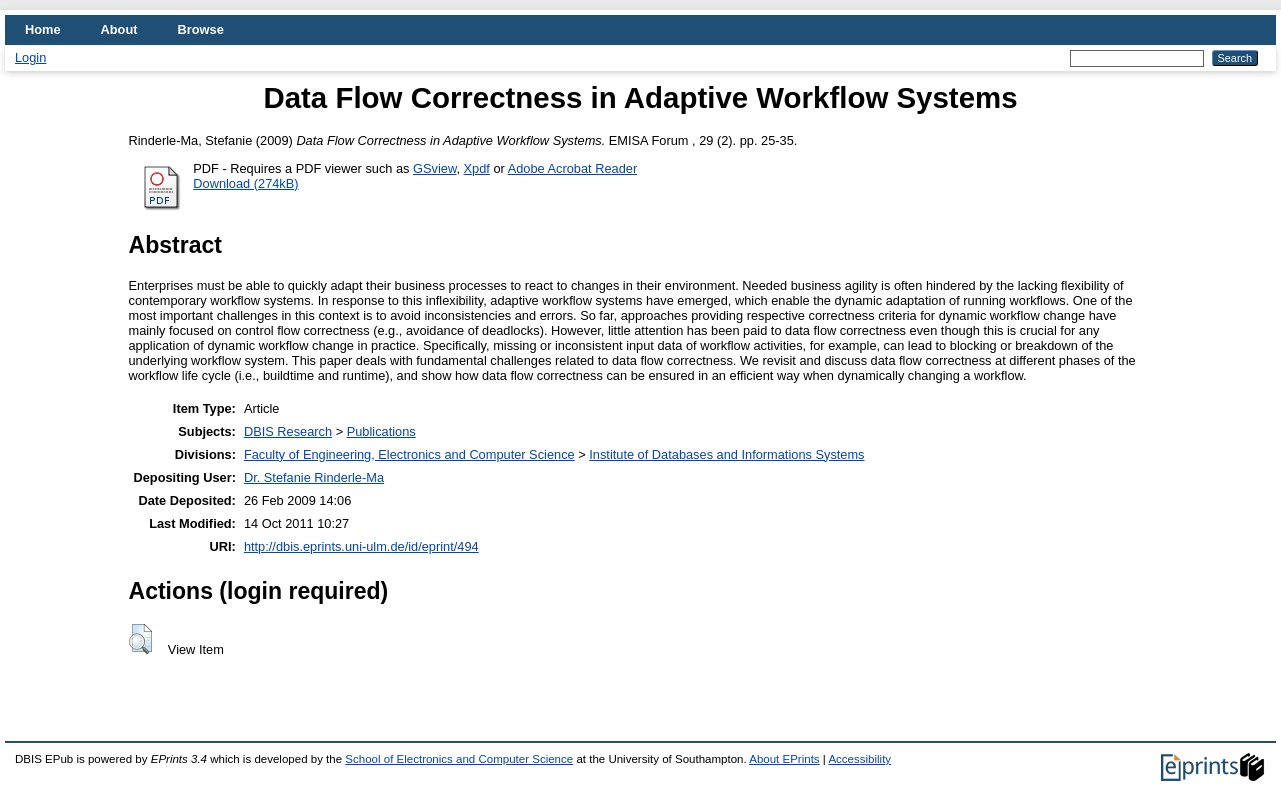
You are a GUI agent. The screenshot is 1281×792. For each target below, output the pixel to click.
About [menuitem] (119, 29)
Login (30, 57)
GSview (434, 168)
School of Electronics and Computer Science (459, 759)
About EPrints (784, 759)
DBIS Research (288, 431)
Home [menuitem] (43, 29)
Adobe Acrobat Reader (572, 168)
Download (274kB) (245, 183)
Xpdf (477, 168)
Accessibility (859, 759)
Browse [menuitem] (201, 29)
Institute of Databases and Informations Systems (726, 454)
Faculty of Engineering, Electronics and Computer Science (409, 454)
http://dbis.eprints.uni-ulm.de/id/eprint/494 (361, 546)
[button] (140, 639)
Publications (381, 431)
